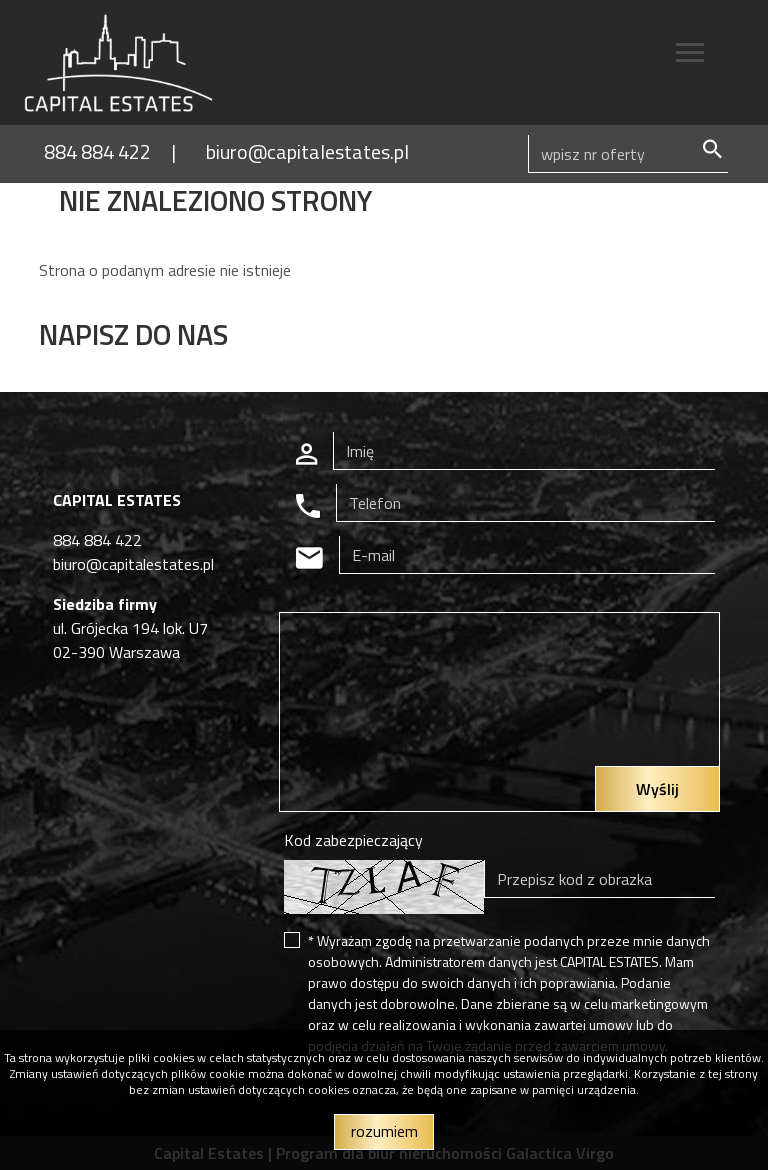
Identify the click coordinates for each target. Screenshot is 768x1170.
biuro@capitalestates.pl (307, 151)
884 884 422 (97, 151)
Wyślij (657, 789)
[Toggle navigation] (690, 55)
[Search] (628, 154)
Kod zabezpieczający (353, 840)
